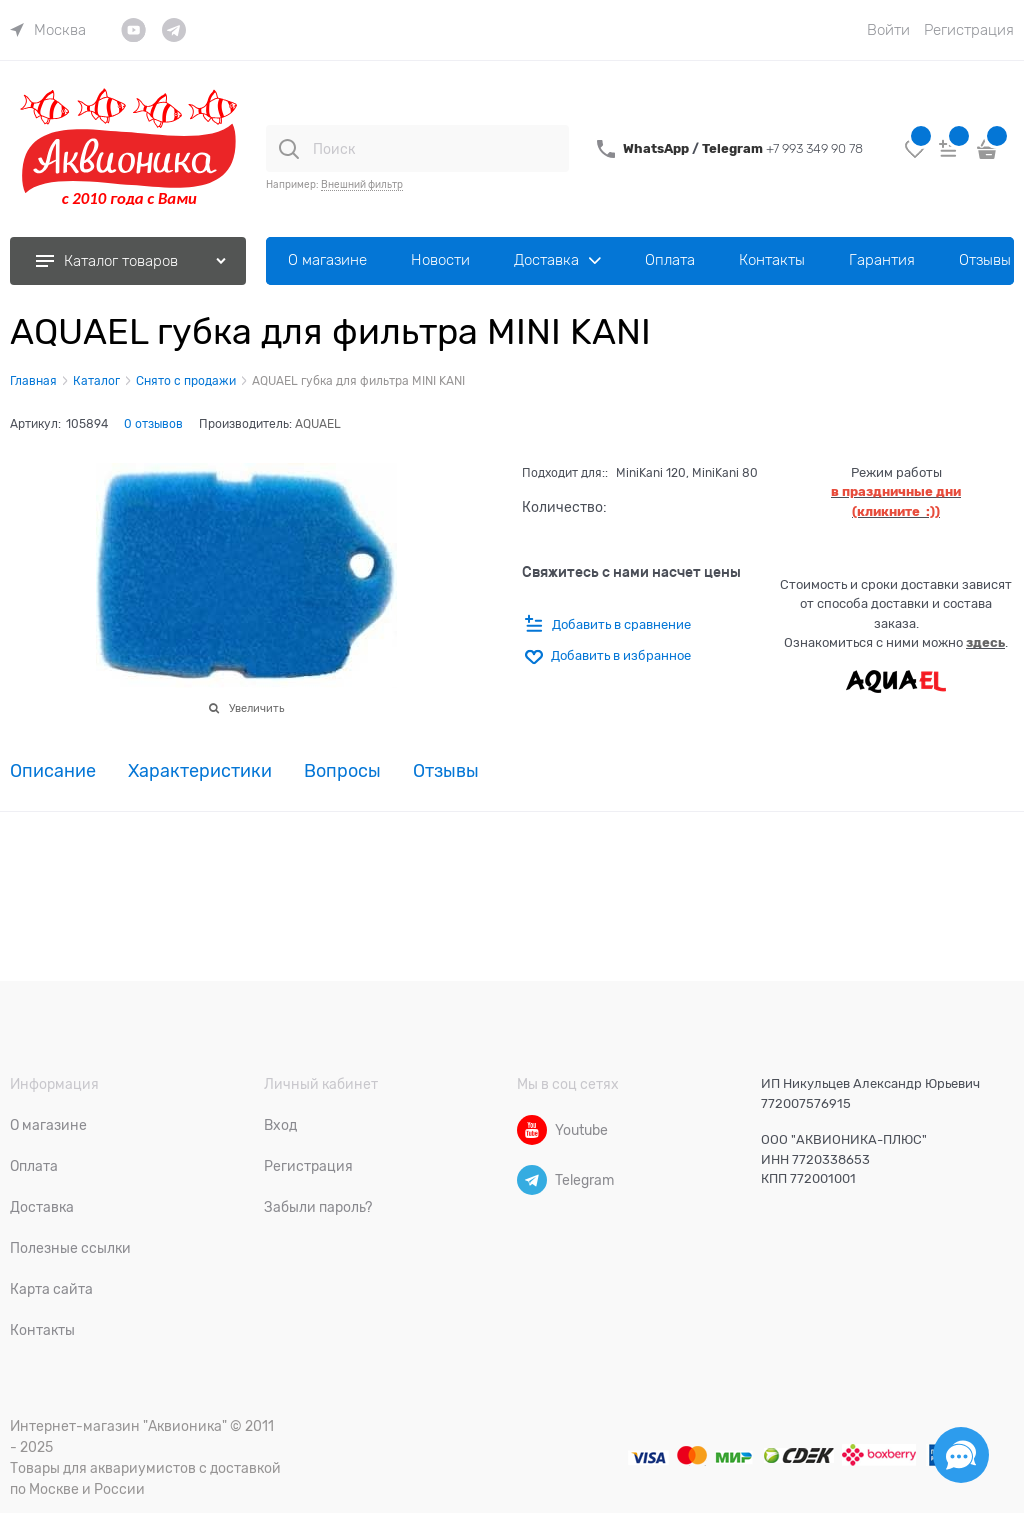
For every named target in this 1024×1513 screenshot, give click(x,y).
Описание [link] (53, 771)
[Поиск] (289, 149)
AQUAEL (318, 424)
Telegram (734, 148)
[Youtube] (532, 1130)
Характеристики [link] (200, 771)
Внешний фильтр (362, 184)
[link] (48, 30)
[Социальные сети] (961, 1455)
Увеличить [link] (256, 708)
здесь (985, 642)
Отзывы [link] (446, 771)
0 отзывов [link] (153, 424)
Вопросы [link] (342, 771)
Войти (888, 30)
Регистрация (969, 30)
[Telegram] (532, 1180)
